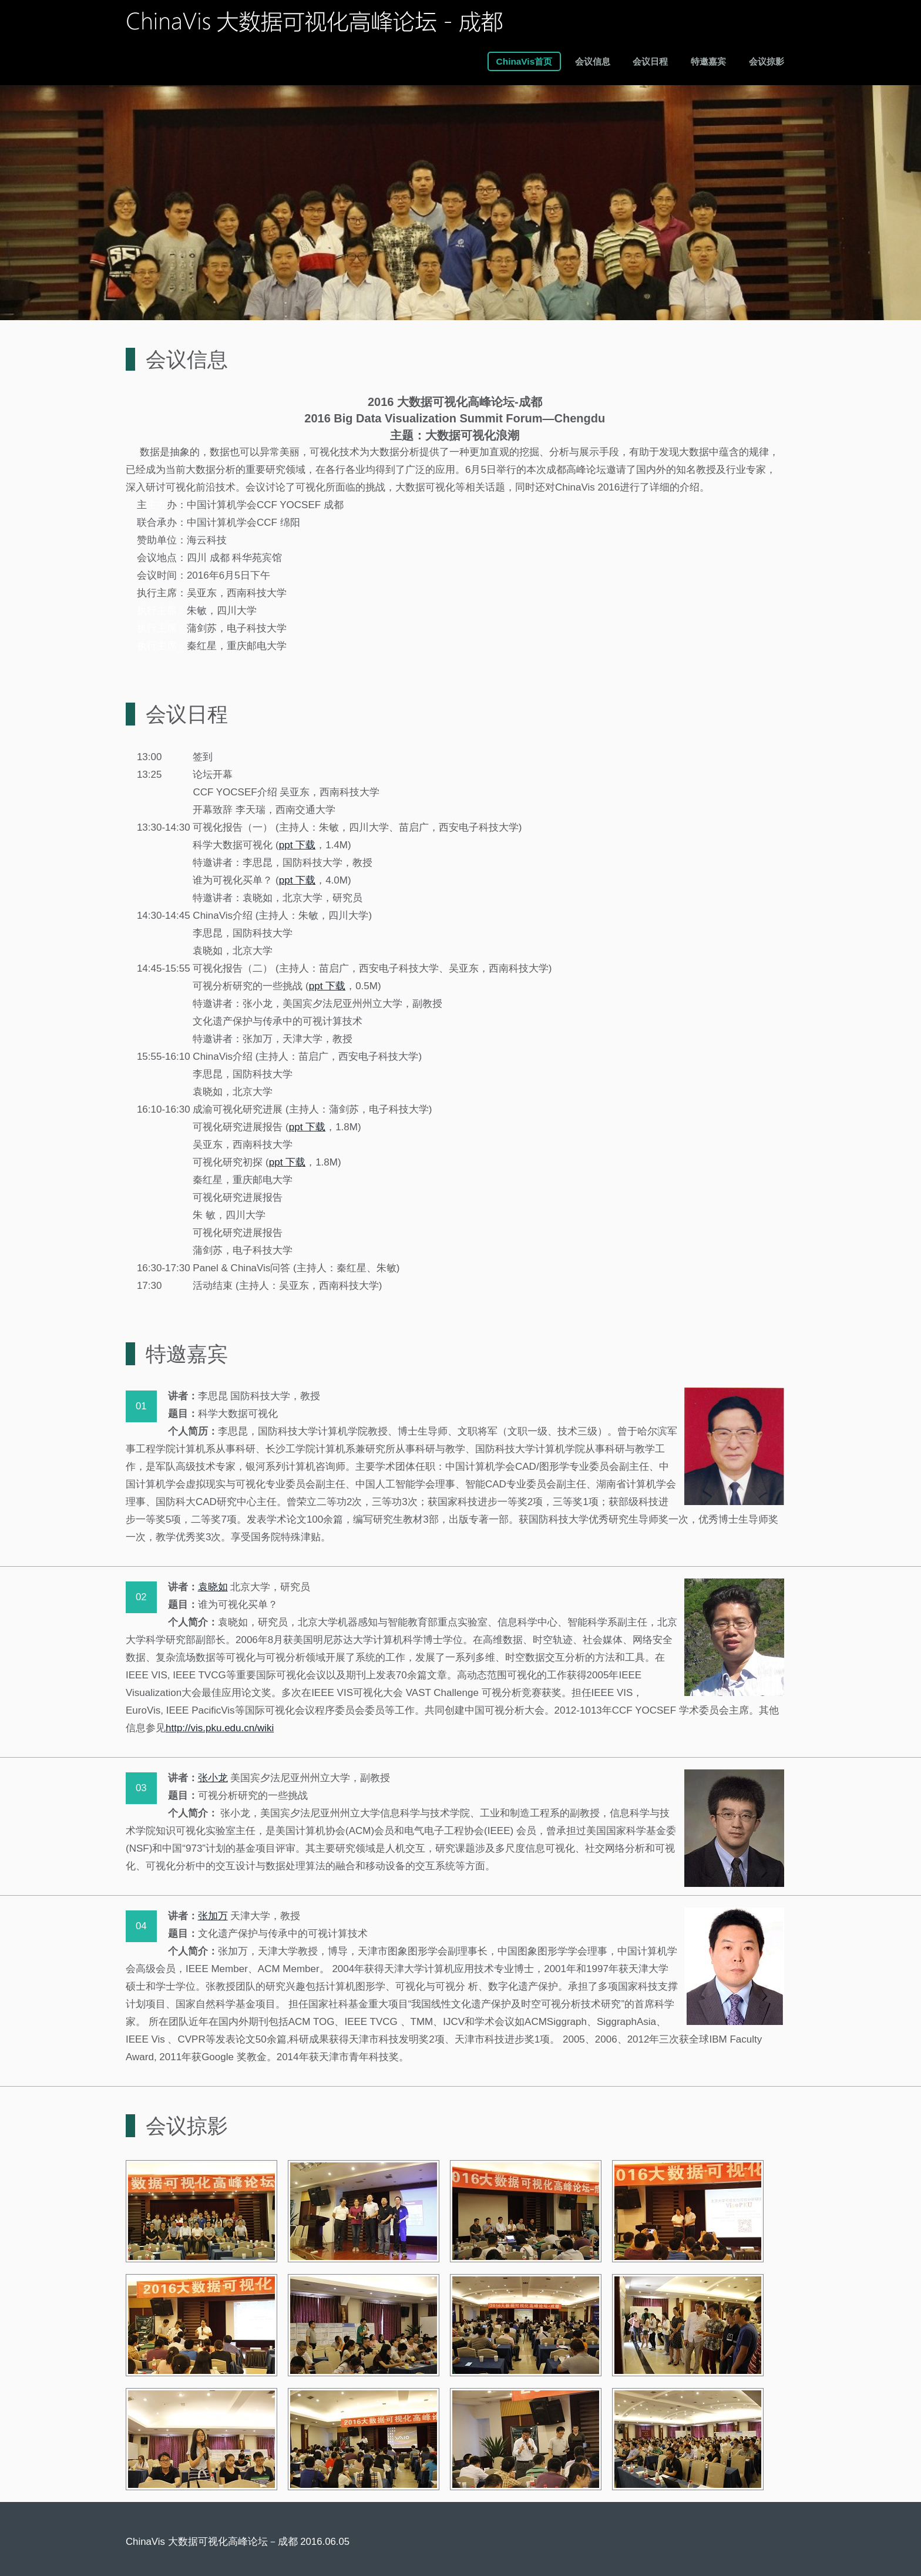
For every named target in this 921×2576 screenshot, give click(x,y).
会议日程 (650, 61)
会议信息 (592, 61)
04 (141, 1926)
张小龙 (213, 1778)
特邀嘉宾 (708, 61)
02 (141, 1597)
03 (141, 1788)
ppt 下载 (297, 845)
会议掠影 (766, 61)
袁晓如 (213, 1587)
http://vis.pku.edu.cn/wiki (220, 1728)
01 (141, 1406)
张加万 (213, 1916)
